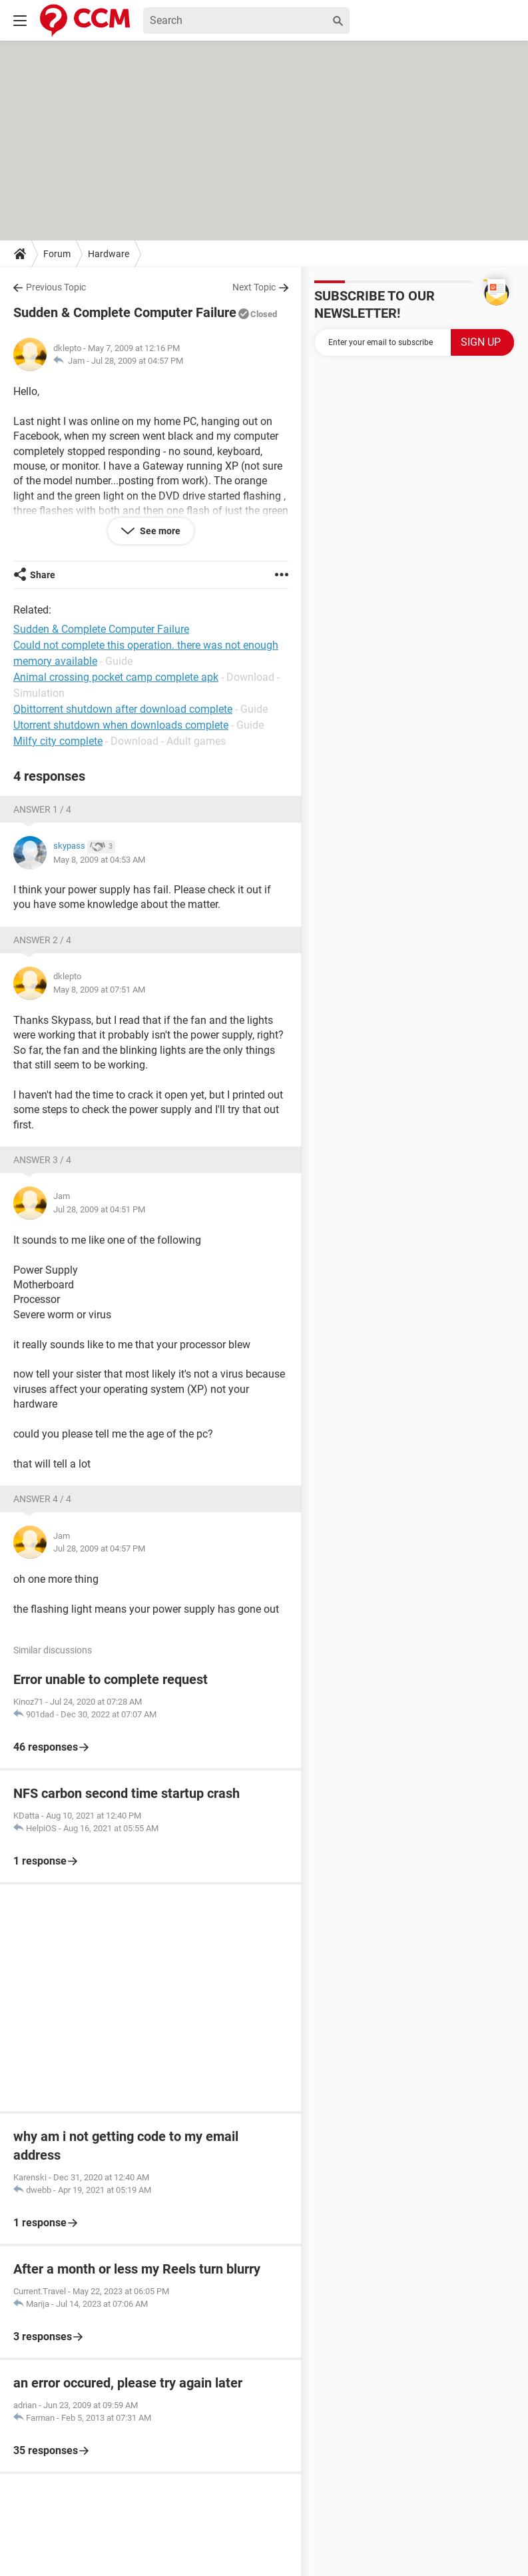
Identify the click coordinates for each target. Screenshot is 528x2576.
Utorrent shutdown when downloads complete (120, 725)
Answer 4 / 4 (42, 1499)
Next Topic (254, 287)
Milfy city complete (58, 741)
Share (42, 575)
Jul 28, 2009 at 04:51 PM (99, 1209)
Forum (57, 253)
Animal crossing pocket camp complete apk (115, 677)
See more (159, 531)
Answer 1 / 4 (42, 809)
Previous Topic (56, 287)
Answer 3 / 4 (42, 1159)
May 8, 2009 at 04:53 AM (99, 860)
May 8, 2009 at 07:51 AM (99, 990)
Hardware (108, 253)
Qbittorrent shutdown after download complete (122, 709)
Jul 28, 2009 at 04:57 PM (137, 361)
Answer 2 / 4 (42, 940)
